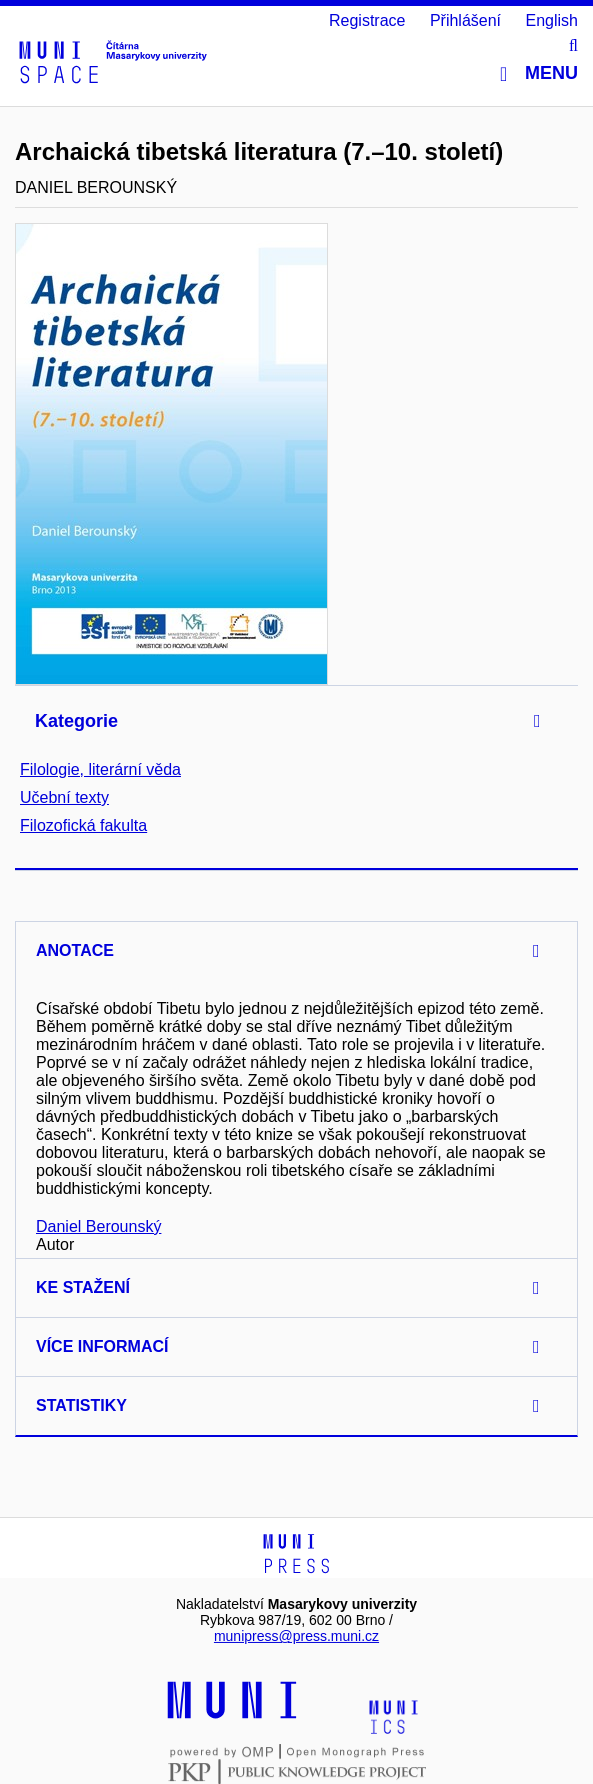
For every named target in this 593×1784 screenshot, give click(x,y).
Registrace (367, 20)
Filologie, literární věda (100, 769)
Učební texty (64, 797)
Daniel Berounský (98, 1226)
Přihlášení (465, 20)
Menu (539, 73)
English (552, 20)
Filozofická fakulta (83, 825)
